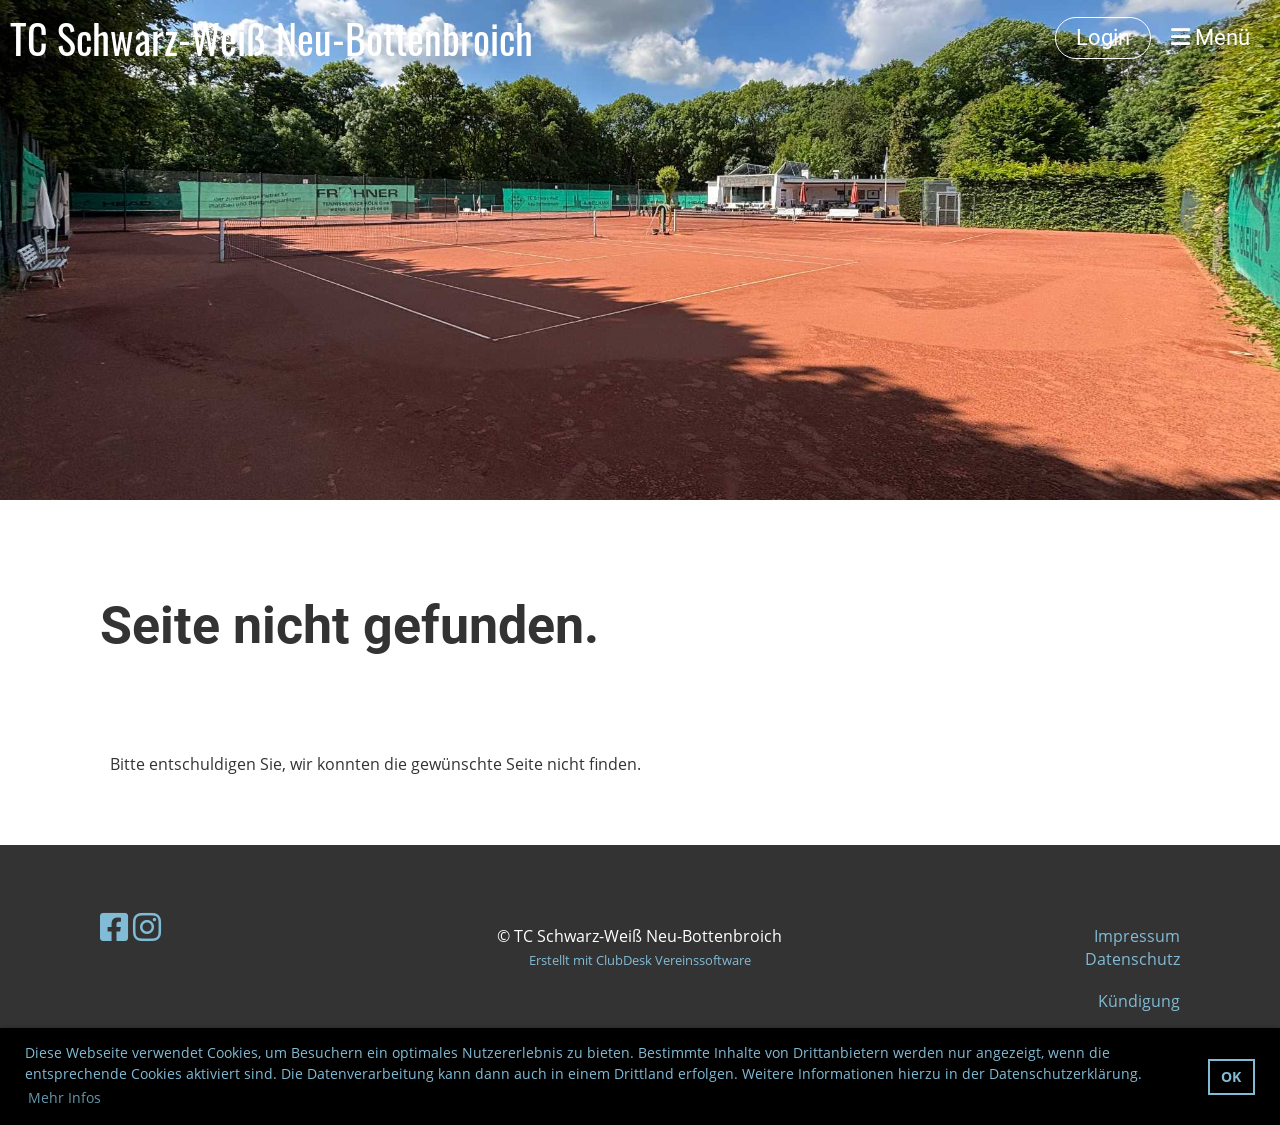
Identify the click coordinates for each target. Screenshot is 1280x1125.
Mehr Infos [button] (64, 1097)
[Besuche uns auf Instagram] (147, 926)
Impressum (1137, 936)
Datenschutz (1132, 959)
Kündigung (1139, 1001)
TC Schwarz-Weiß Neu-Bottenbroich (271, 38)
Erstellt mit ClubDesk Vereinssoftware (640, 960)
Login (1103, 37)
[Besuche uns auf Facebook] (114, 926)
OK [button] (1231, 1076)
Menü (1210, 37)
